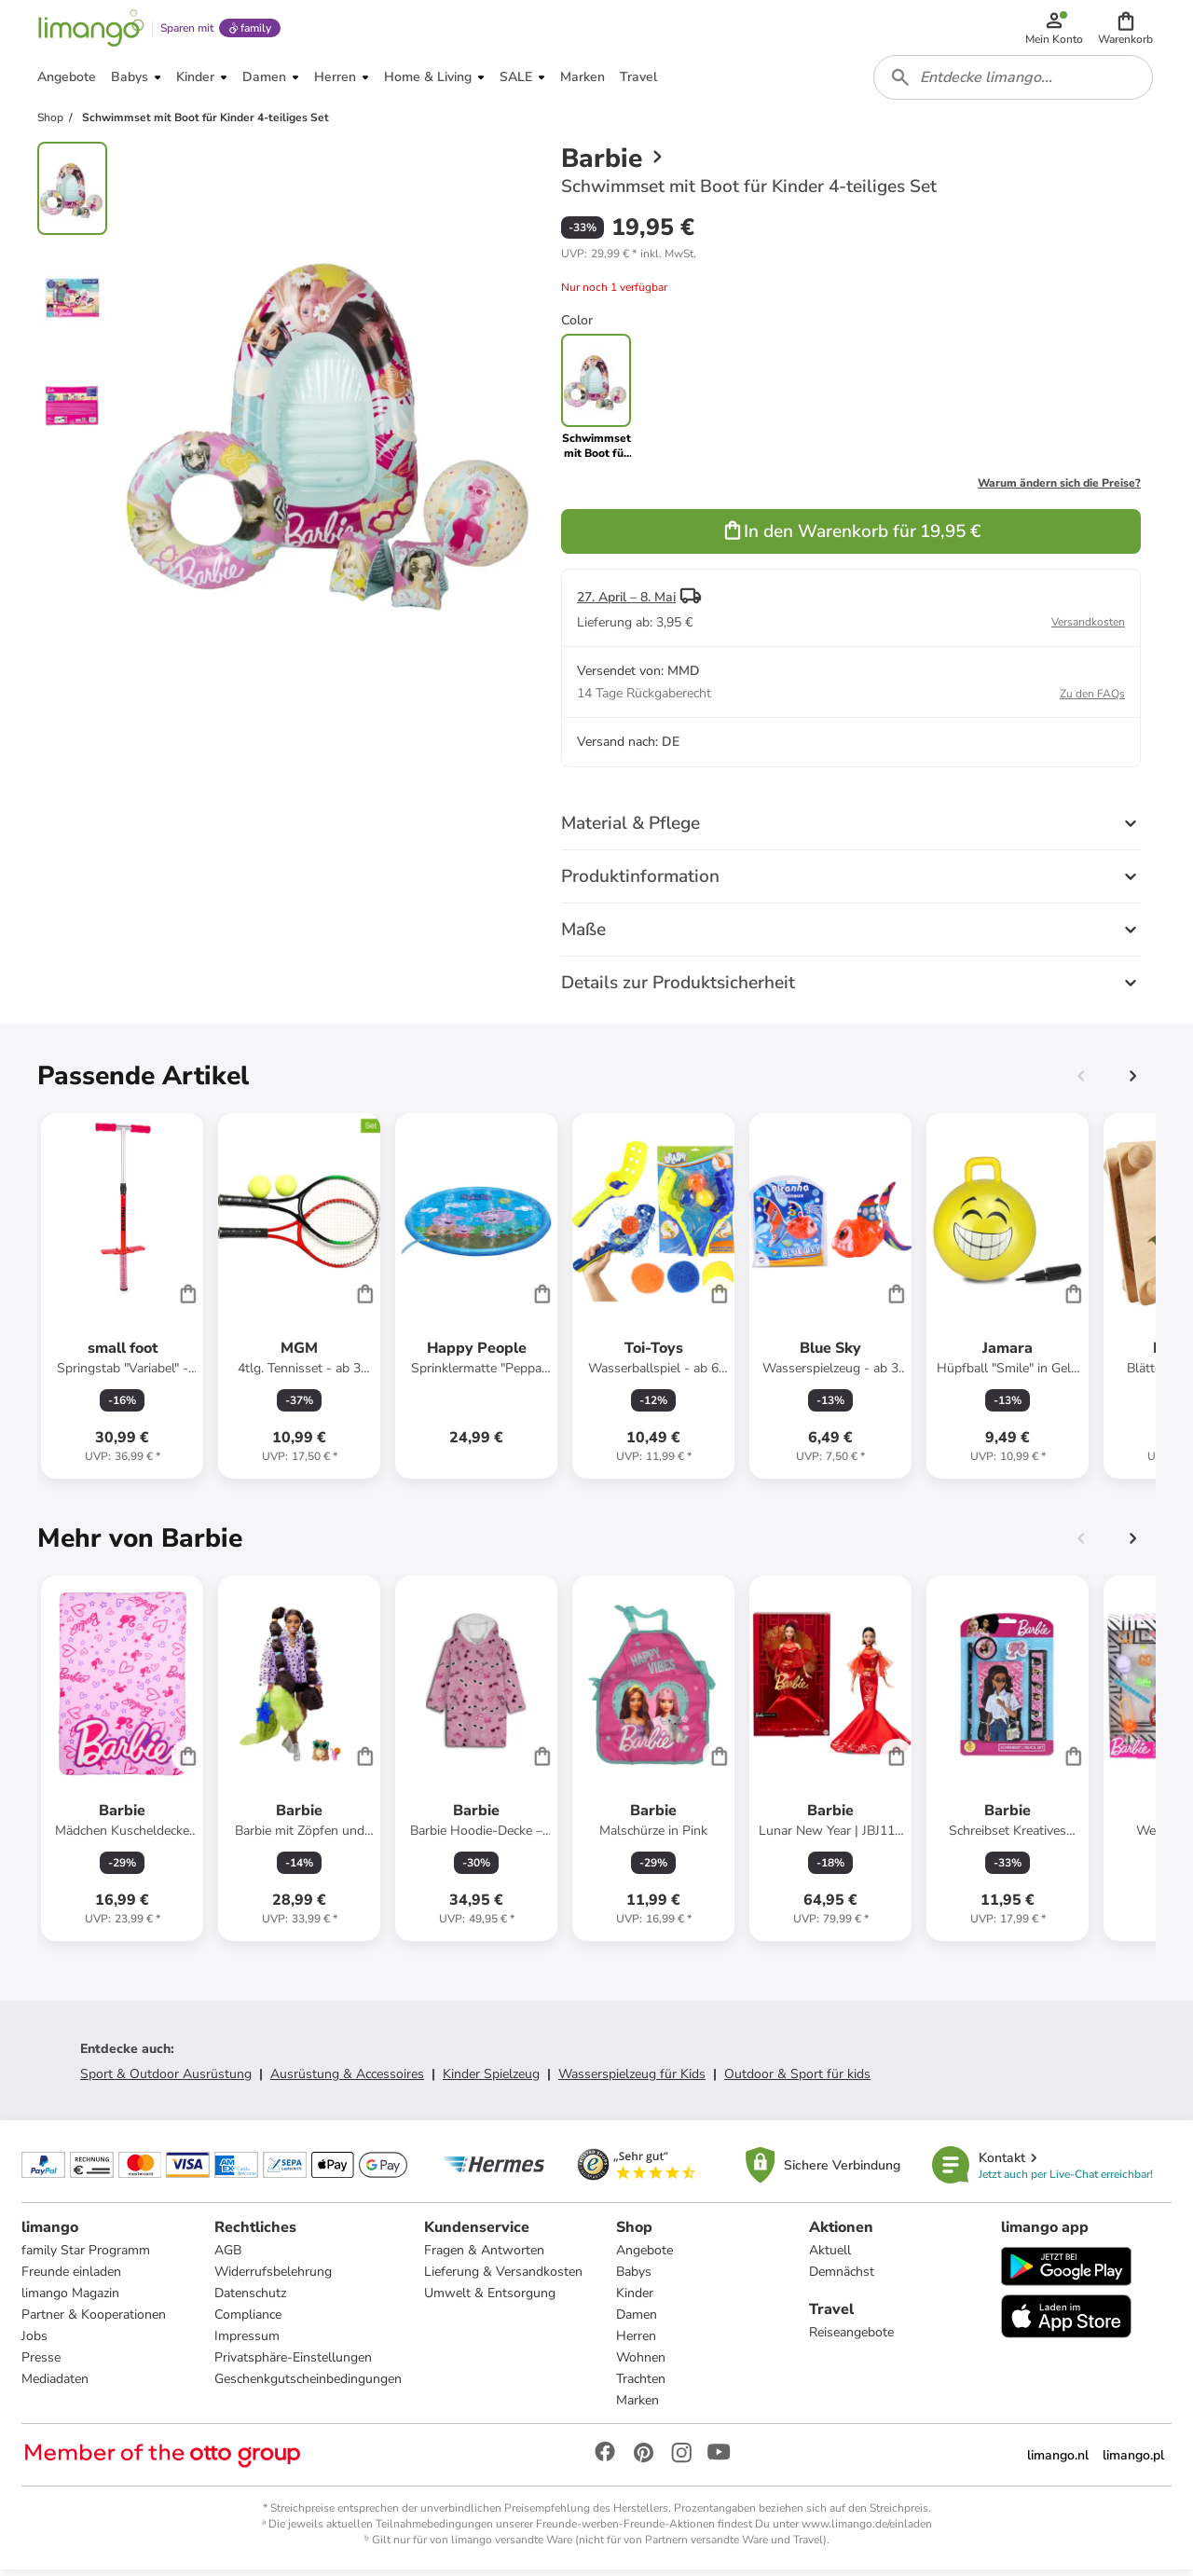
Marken (637, 2407)
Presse (42, 2364)
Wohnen (640, 2364)
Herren (636, 2342)
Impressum (247, 2342)
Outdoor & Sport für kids (797, 2079)
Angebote (644, 2257)
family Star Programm (86, 2257)
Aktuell (830, 2257)
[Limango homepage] (90, 29)
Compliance (247, 2321)
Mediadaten (55, 2385)
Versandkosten (1088, 627)
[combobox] (1014, 82)
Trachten (640, 2385)
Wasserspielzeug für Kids (632, 2079)
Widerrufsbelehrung (273, 2278)
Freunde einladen (72, 2278)
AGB (227, 2257)
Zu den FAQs (1092, 699)
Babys (633, 2278)
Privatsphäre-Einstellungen (293, 2364)
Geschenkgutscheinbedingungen (308, 2385)
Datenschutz (250, 2299)
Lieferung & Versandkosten (503, 2278)
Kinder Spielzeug (491, 2079)
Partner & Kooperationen (94, 2321)
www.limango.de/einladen (867, 2530)
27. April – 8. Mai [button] (626, 603)
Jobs (35, 2342)
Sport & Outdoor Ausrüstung (166, 2079)
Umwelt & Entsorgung (489, 2299)
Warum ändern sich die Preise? (1059, 488)
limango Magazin (71, 2299)
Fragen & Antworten (484, 2257)
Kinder (634, 2299)
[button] (1126, 29)
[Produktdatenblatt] (122, 1301)
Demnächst (841, 2278)
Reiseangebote (851, 2339)
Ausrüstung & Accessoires (347, 2079)
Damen (636, 2321)
